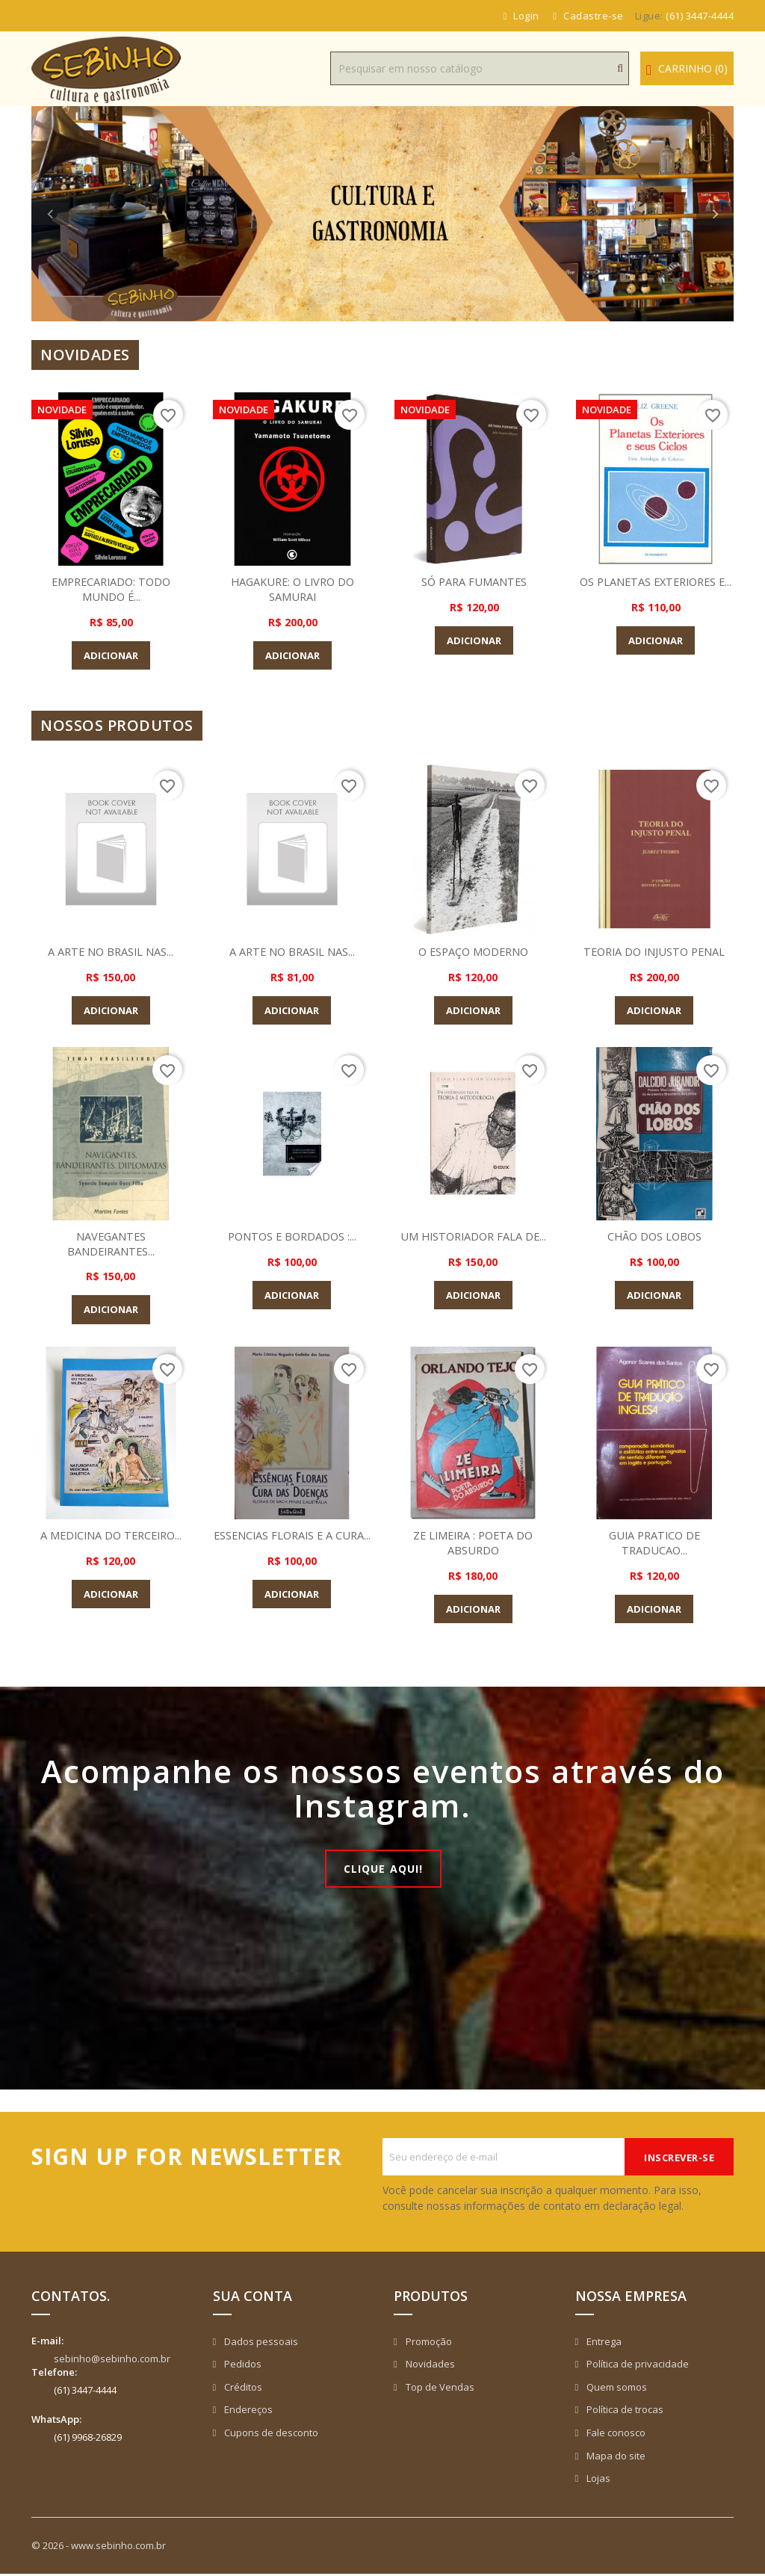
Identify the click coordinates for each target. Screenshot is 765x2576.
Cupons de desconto (270, 2434)
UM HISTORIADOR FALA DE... (473, 1236)
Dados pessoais (260, 2343)
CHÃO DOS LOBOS (654, 1236)
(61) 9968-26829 (88, 2439)
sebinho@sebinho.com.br (112, 2360)
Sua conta (252, 2298)
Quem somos (615, 2389)
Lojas (597, 2480)
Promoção (427, 2343)
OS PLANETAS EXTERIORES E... (655, 589)
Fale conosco (614, 2434)
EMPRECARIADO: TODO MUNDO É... (111, 589)
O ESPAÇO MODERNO (473, 951)
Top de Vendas (438, 2389)
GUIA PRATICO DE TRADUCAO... (654, 1542)
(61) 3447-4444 (700, 15)
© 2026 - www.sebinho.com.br (98, 2547)
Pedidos (241, 2366)
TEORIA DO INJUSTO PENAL (654, 951)
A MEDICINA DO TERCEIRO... (111, 1535)
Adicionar (111, 655)
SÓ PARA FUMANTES (474, 581)
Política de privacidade (636, 2366)
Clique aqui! (383, 1869)
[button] (84, 213)
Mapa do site (614, 2458)
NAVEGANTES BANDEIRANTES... (111, 1243)
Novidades (429, 2366)
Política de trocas (623, 2412)
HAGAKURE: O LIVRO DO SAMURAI (292, 589)
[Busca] (479, 68)
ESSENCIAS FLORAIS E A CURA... (292, 1542)
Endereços (247, 2412)
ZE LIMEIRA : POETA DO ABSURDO (473, 1542)
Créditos (242, 2389)
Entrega (603, 2343)
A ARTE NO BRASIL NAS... (111, 951)
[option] (382, 213)
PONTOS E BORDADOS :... (292, 1236)
